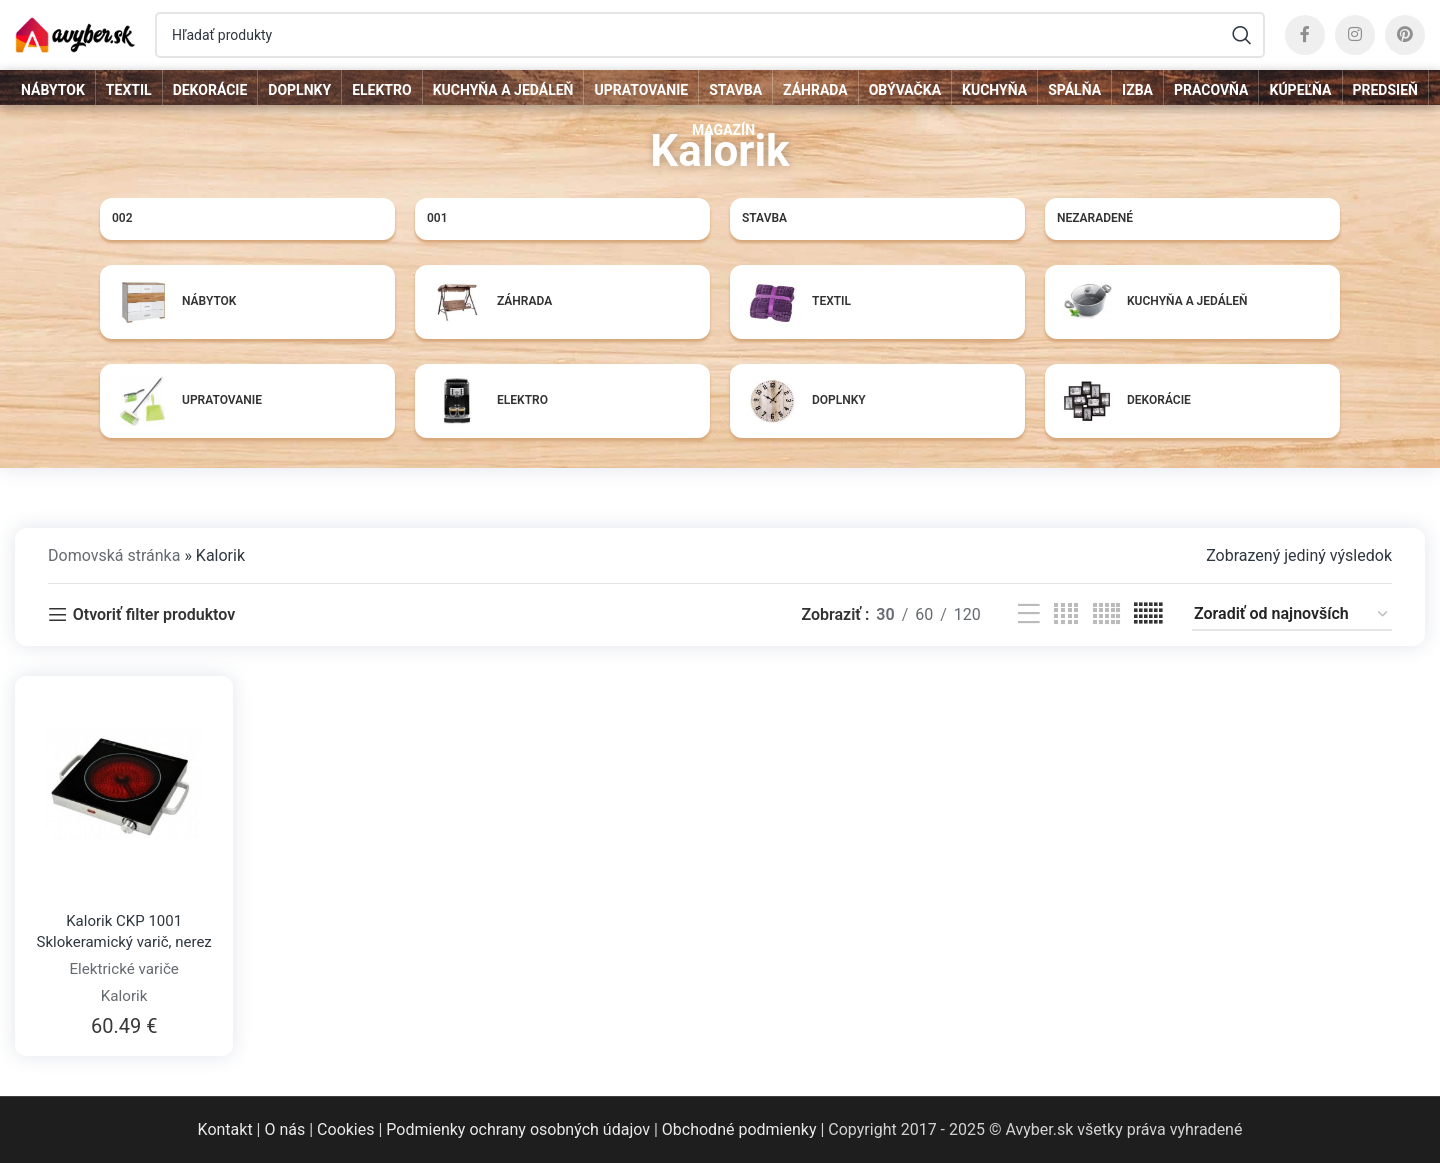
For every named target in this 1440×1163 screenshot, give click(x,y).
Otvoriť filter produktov (154, 614)
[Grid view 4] (1066, 614)
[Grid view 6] (1148, 614)
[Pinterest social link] (1405, 35)
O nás (284, 1129)
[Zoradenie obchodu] (1292, 614)
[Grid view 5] (1106, 614)
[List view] (1029, 614)
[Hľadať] (710, 35)
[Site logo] (75, 33)
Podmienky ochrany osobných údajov (518, 1129)
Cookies (345, 1129)
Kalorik (124, 996)
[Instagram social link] (1355, 35)
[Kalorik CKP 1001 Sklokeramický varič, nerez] (124, 785)
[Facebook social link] (1305, 35)
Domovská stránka (114, 555)
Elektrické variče (124, 969)
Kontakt (225, 1129)
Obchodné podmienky (739, 1129)
